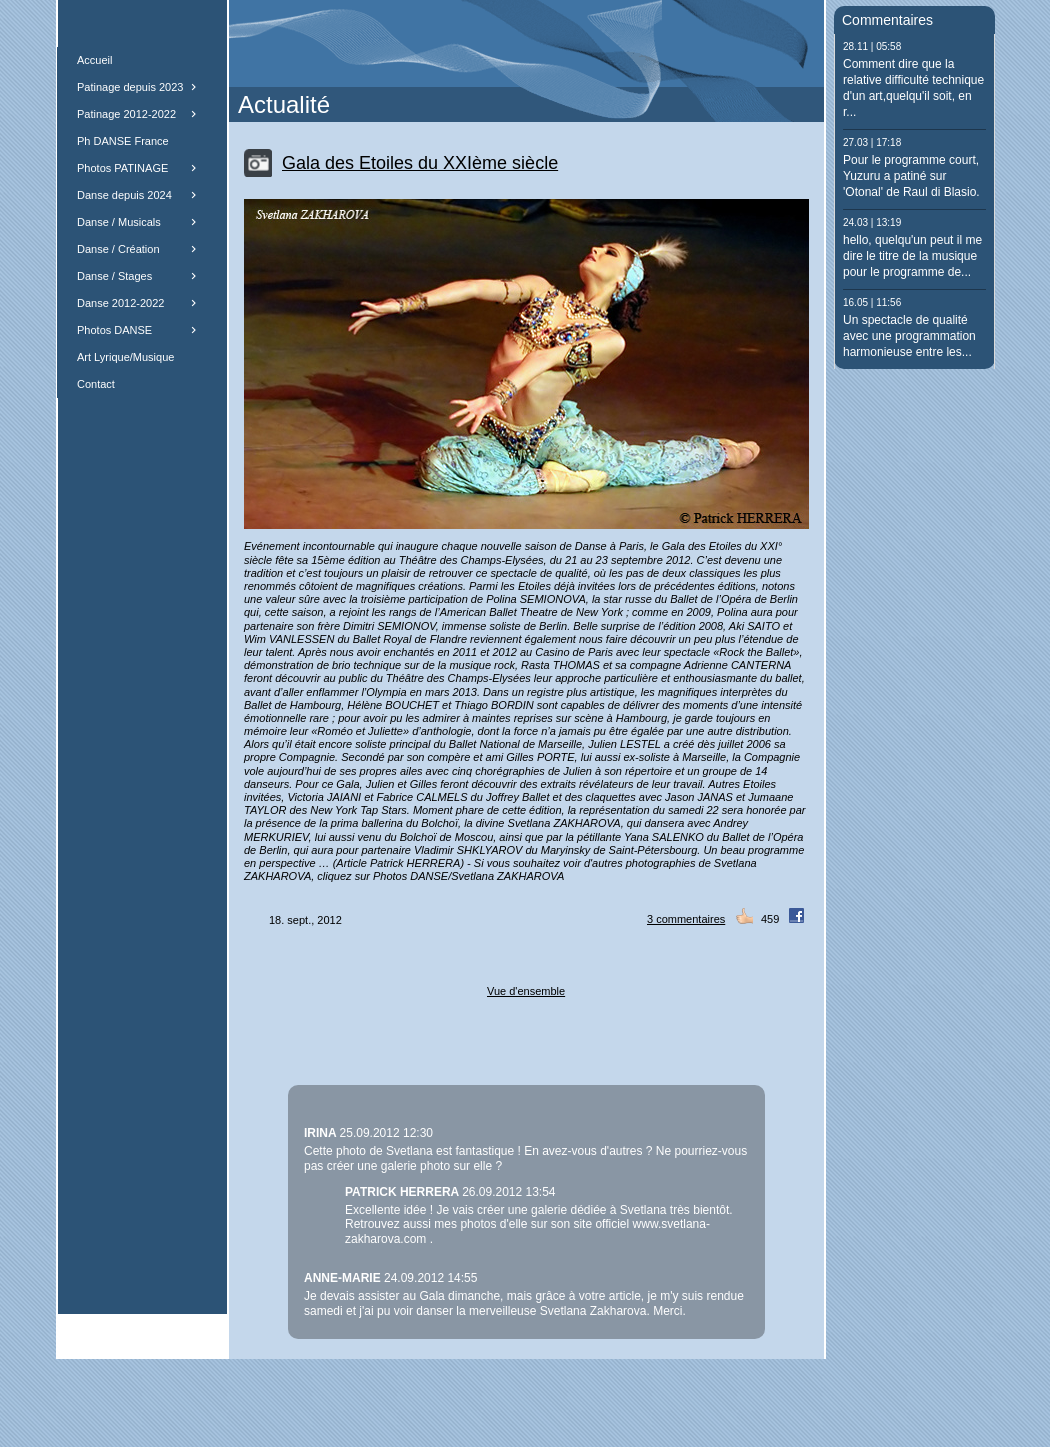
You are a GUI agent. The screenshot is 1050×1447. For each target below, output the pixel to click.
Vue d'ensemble (526, 991)
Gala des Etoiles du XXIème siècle (420, 163)
